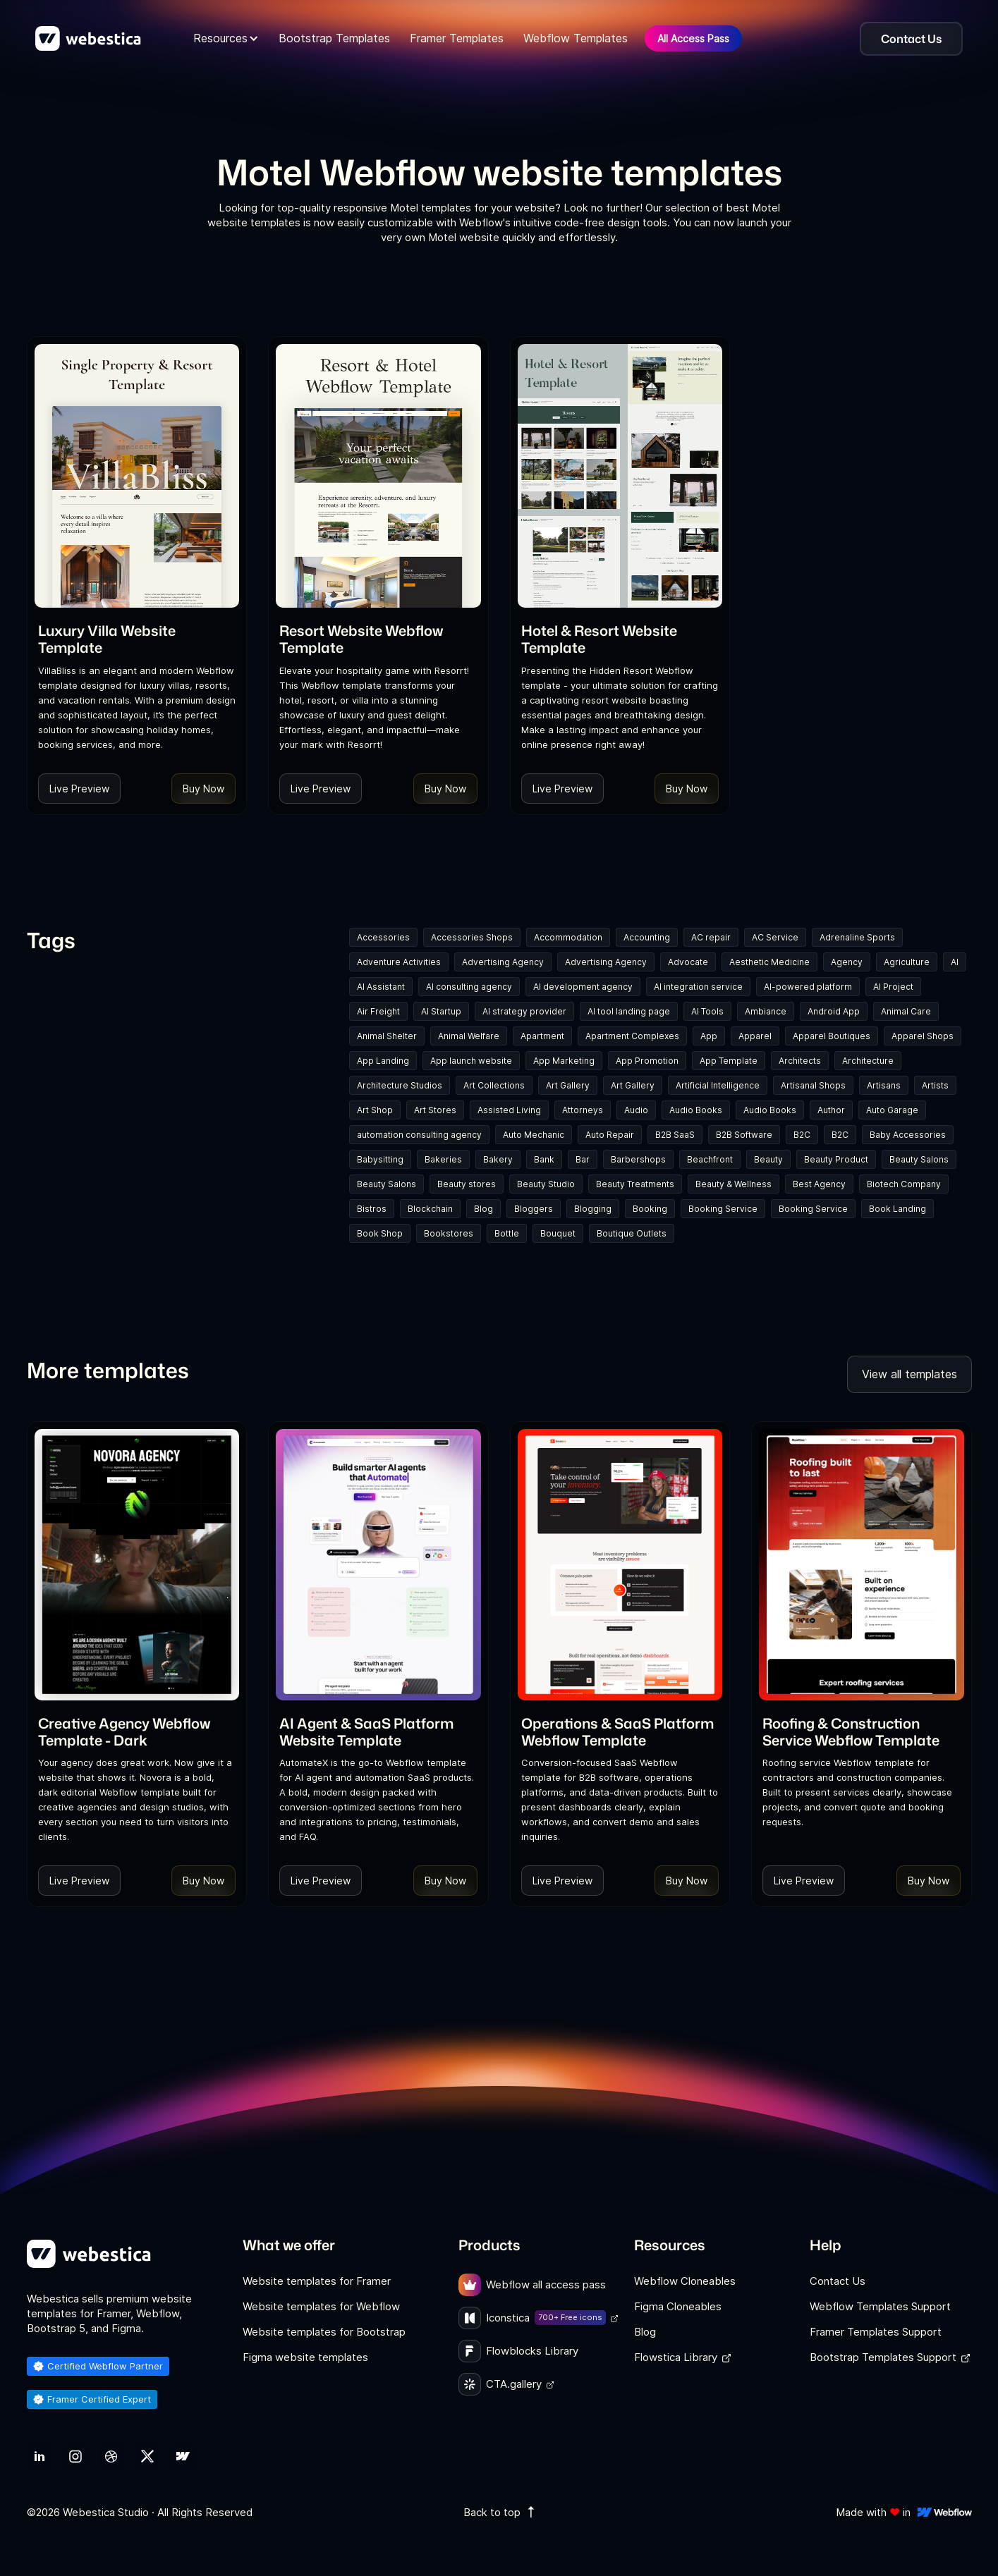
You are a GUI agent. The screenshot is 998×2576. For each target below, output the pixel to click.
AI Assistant (381, 986)
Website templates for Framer (317, 2281)
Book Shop (380, 1233)
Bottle (506, 1233)
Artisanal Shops (813, 1085)
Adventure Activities (399, 962)
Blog (483, 1208)
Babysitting (380, 1159)
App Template (728, 1060)
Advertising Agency (503, 962)
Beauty (768, 1159)
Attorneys (582, 1110)
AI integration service (698, 986)
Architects (800, 1060)
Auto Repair (609, 1134)
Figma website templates (305, 2357)
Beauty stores (466, 1184)
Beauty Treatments (635, 1184)
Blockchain (430, 1208)
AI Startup (441, 1011)
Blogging (592, 1208)
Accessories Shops (472, 937)
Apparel (755, 1036)
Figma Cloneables (678, 2306)
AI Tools (707, 1011)
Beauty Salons (919, 1159)
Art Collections (494, 1085)
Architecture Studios (399, 1085)
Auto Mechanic (533, 1134)
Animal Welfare (468, 1036)
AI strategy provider (524, 1011)
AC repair (711, 937)
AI (955, 962)
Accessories (383, 937)
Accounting (646, 937)
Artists (935, 1085)
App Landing (383, 1060)
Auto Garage (892, 1110)
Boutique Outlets (632, 1233)
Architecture (868, 1060)
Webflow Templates (575, 38)
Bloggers (533, 1208)
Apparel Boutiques (831, 1036)
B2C (801, 1134)
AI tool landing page (629, 1011)
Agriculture (907, 962)
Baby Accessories (908, 1134)
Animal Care (906, 1011)
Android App (834, 1011)
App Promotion (647, 1060)
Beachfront (710, 1159)
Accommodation (568, 937)
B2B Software (744, 1134)
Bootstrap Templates (334, 38)
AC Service (775, 937)
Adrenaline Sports (857, 937)
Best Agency (819, 1184)
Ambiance (765, 1011)
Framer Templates (457, 38)
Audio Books (695, 1110)
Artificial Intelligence (718, 1085)
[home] (88, 39)
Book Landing (897, 1208)
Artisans (884, 1085)
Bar (583, 1159)
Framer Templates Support (876, 2331)
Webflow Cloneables (685, 2281)
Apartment (542, 1036)
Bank (544, 1159)
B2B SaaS (675, 1134)
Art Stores (435, 1110)
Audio (636, 1110)
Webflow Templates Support (880, 2306)
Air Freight (378, 1011)
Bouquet (558, 1233)
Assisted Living (509, 1110)
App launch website (471, 1060)
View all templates (909, 1374)
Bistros (372, 1208)
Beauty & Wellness (733, 1184)
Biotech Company (904, 1184)
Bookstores (448, 1233)
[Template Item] (137, 476)
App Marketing (564, 1060)
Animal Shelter (387, 1036)
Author (831, 1110)
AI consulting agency (469, 986)
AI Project (893, 986)
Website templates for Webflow (321, 2306)
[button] (226, 38)
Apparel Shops (922, 1036)
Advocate (688, 962)
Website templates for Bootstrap (324, 2331)
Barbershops (638, 1159)
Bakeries (443, 1159)
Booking (650, 1208)
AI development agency (583, 986)
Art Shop (375, 1110)
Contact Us (837, 2281)
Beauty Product (836, 1159)
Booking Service (722, 1208)
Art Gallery (568, 1085)
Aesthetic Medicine (769, 962)
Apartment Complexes (632, 1036)
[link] (137, 639)
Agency (847, 962)
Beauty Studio (546, 1184)
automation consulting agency (419, 1134)
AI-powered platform (808, 986)
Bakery (498, 1159)
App (708, 1036)
